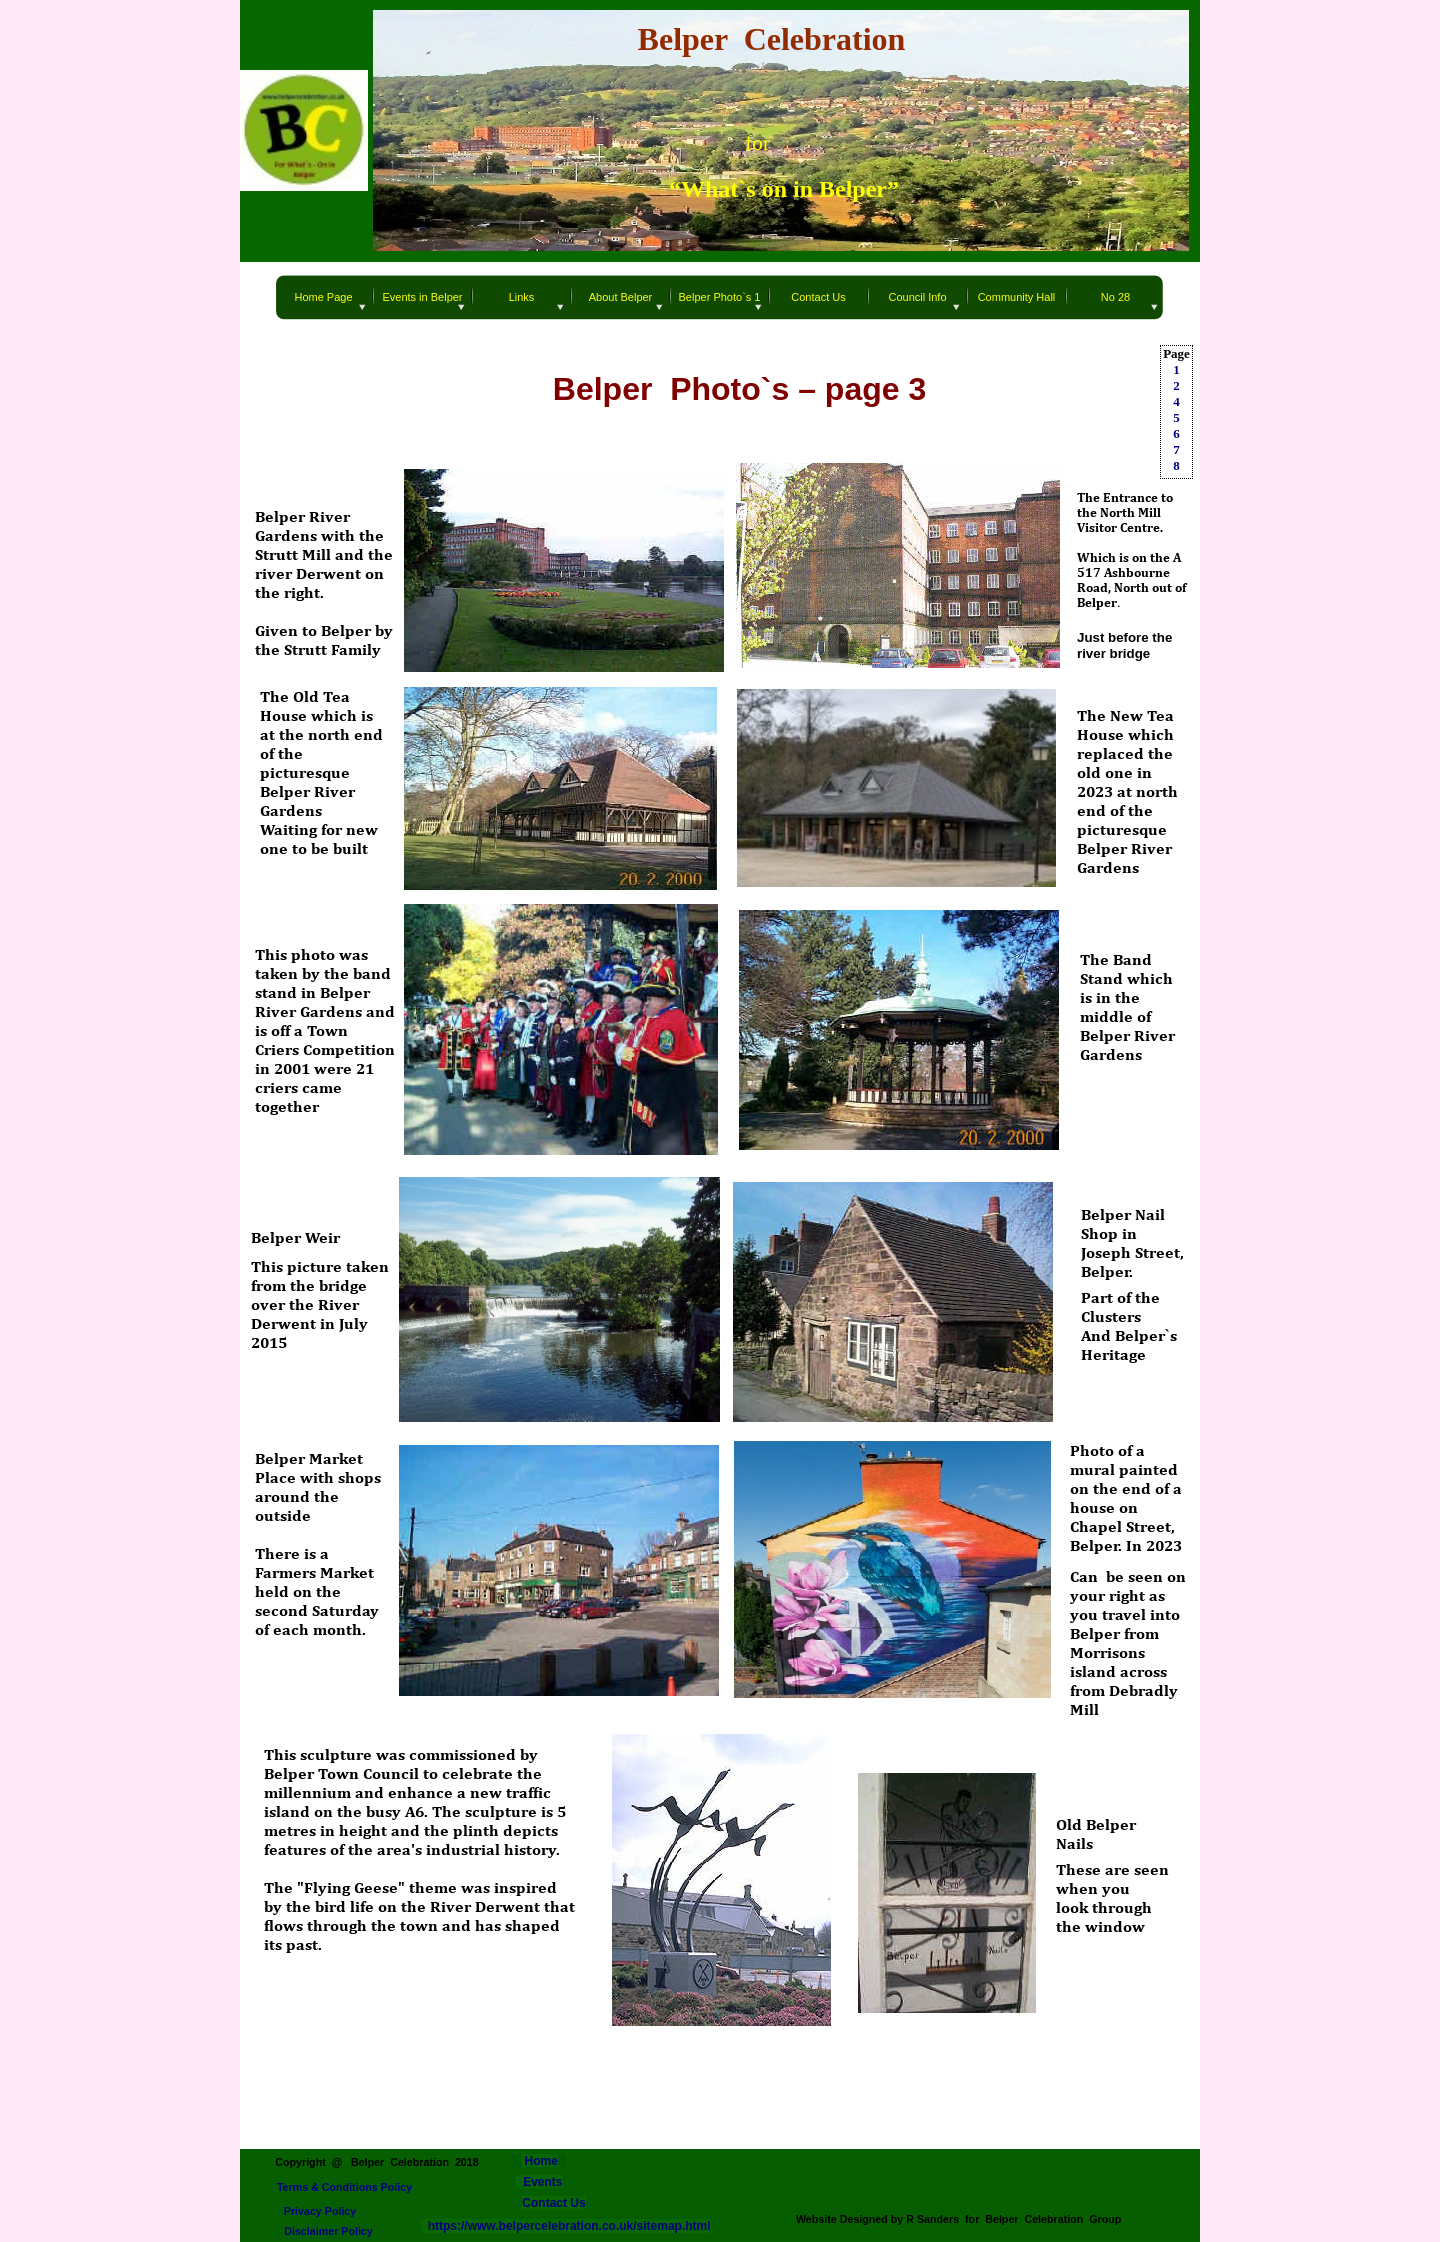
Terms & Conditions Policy (344, 2187)
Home (539, 2161)
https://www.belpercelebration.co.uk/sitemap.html (566, 2226)
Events (542, 2182)
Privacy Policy (320, 2211)
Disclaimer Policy (328, 2231)
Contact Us (553, 2203)
